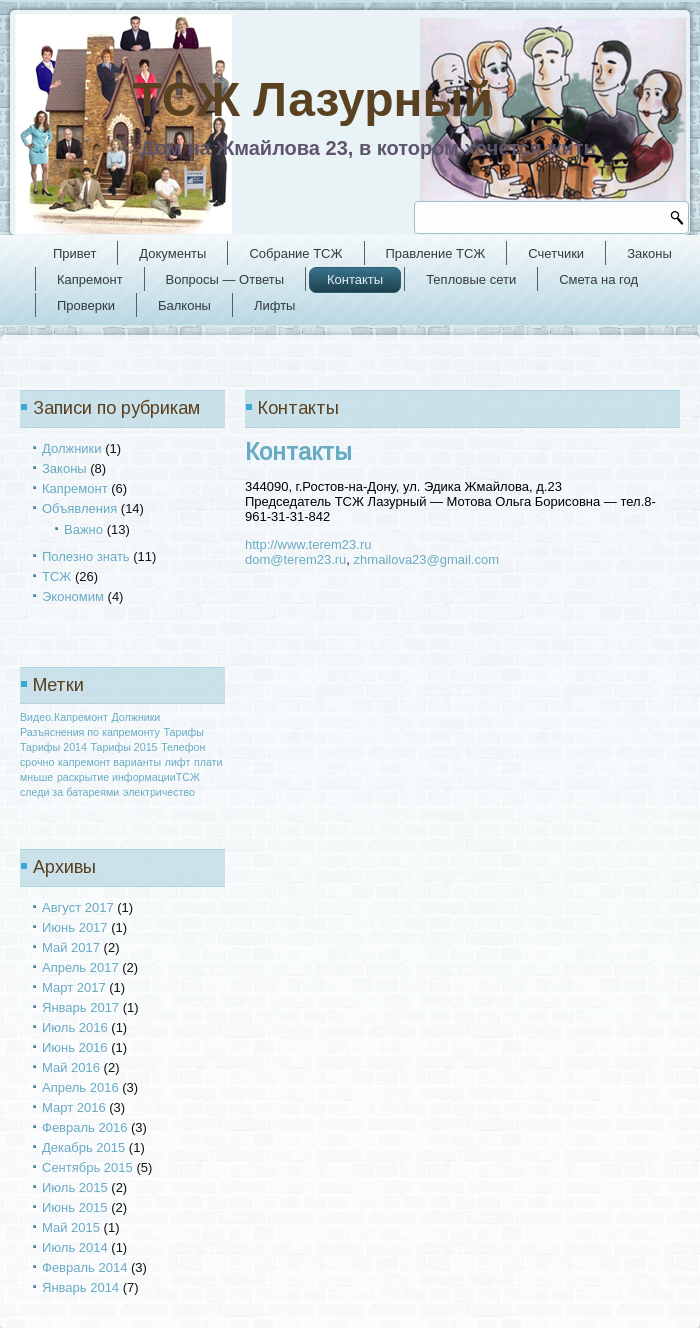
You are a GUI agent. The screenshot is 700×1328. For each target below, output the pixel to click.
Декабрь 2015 (83, 1147)
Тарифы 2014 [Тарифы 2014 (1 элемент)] (53, 747)
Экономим (73, 596)
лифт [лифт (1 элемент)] (178, 762)
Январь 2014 (80, 1287)
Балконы (184, 305)
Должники (72, 448)
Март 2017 (74, 987)
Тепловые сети (471, 279)
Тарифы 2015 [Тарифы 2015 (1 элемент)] (124, 747)
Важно (83, 529)
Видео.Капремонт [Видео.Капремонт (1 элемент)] (64, 717)
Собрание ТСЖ (295, 253)
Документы (172, 253)
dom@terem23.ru (295, 559)
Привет (74, 253)
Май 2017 (71, 947)
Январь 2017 (80, 1007)
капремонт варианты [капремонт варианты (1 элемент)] (109, 762)
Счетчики (556, 253)
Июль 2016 (75, 1027)
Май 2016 (71, 1067)
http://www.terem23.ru (308, 544)
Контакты (355, 279)
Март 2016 (74, 1107)
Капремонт (90, 279)
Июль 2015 (75, 1187)
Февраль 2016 (84, 1127)
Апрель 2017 (80, 967)
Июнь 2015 (75, 1207)
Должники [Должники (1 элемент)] (136, 717)
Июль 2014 (75, 1247)
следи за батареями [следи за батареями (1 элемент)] (69, 792)
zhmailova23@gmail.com (426, 559)
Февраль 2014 (84, 1267)
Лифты (275, 305)
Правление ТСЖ (436, 253)
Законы (649, 253)
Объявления (79, 508)
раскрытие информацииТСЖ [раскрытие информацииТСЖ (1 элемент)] (128, 777)
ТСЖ (56, 576)
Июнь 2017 (75, 927)
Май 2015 (71, 1227)
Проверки (86, 305)
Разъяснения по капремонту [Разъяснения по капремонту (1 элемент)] (90, 732)
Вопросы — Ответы (225, 279)
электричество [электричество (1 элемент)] (159, 792)
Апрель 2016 (80, 1087)
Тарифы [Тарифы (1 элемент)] (184, 732)
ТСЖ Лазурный (313, 99)
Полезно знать (86, 556)
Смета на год (598, 279)
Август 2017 (78, 907)
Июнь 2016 (75, 1047)
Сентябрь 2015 (87, 1167)
